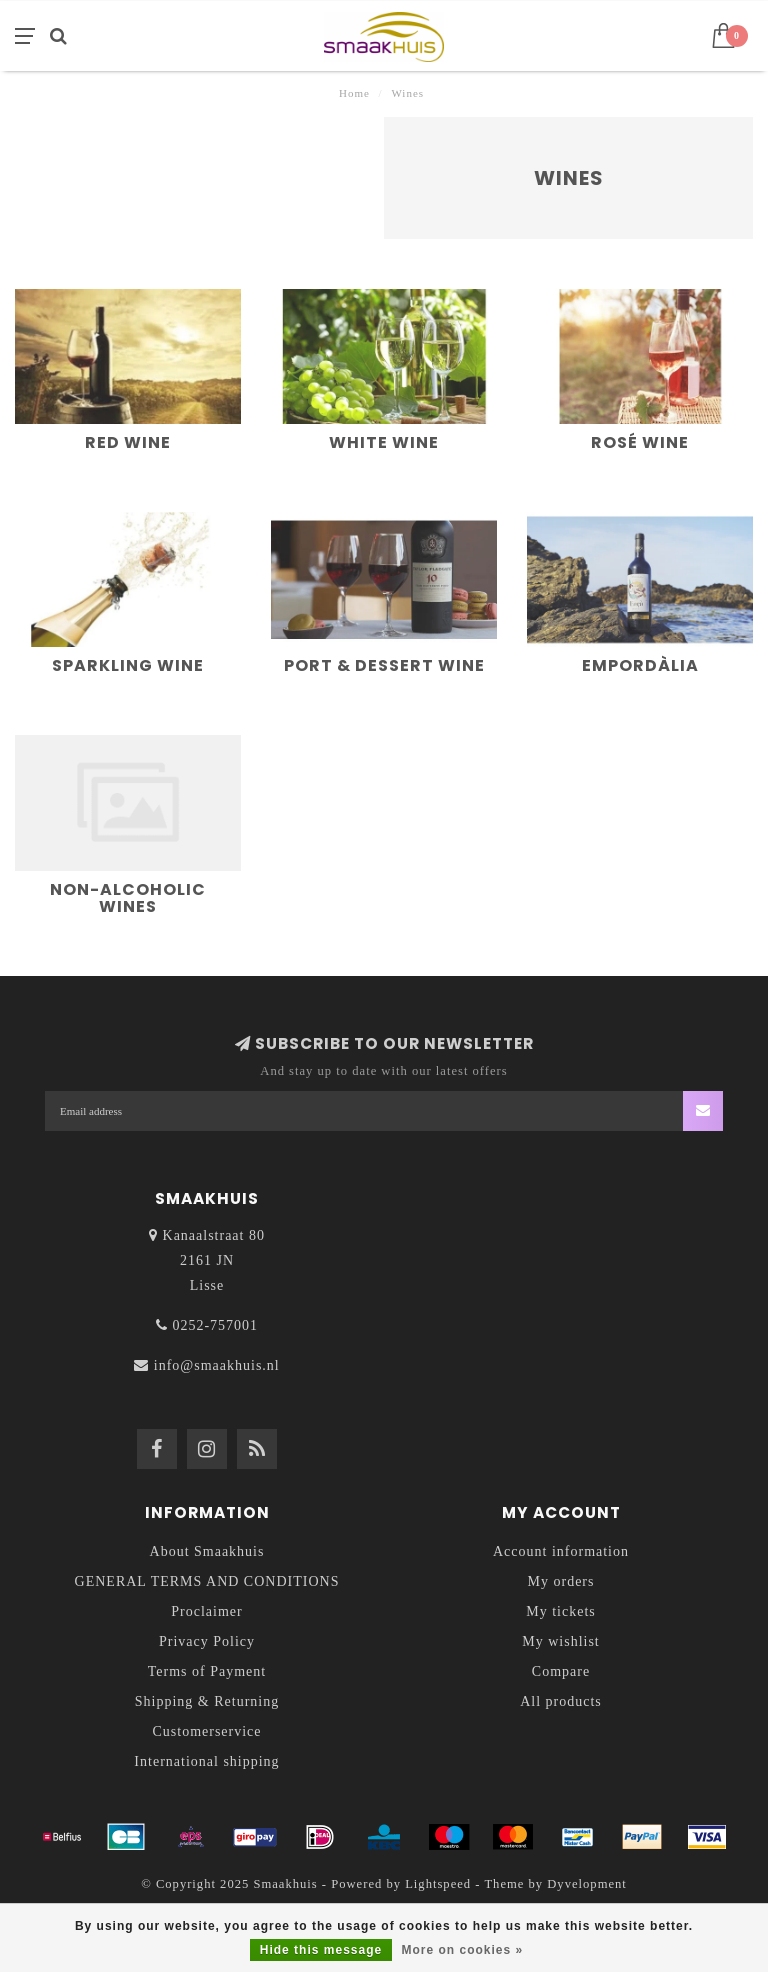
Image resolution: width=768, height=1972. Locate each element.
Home (354, 93)
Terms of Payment (207, 1671)
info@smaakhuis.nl (217, 1365)
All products (561, 1701)
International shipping (206, 1761)
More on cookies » (463, 1950)
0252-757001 (215, 1325)
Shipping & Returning (207, 1701)
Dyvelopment (587, 1884)
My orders (561, 1581)
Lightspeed (438, 1884)
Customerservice (206, 1731)
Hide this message (321, 1950)
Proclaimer (206, 1611)
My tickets (561, 1611)
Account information (561, 1551)
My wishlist (561, 1641)
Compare (561, 1671)
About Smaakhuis (207, 1551)
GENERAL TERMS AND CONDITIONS (207, 1581)
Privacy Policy (207, 1641)
